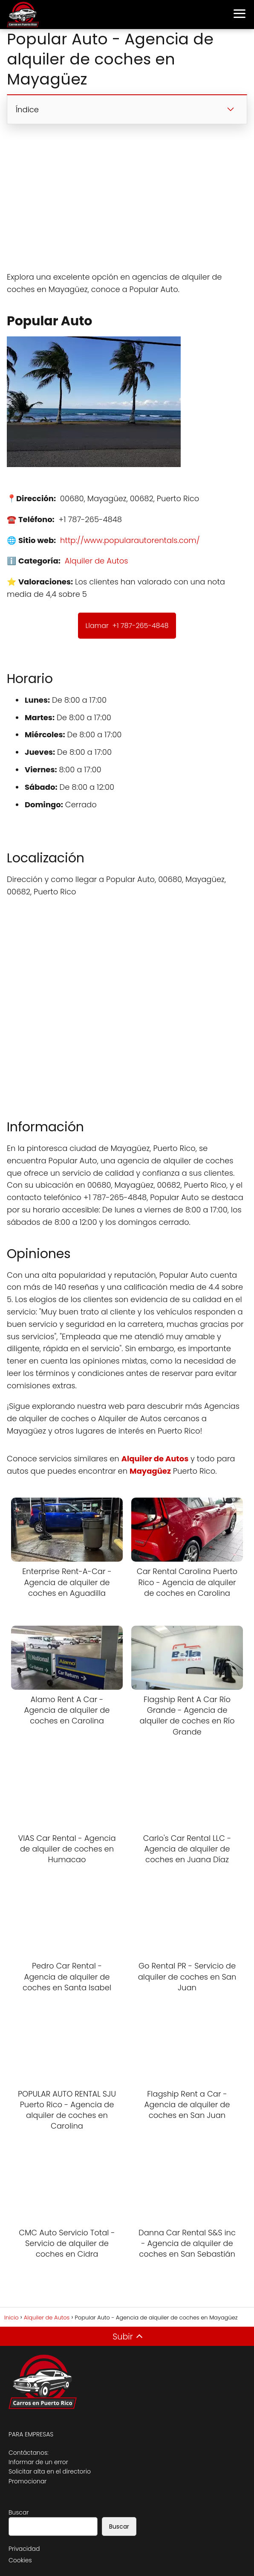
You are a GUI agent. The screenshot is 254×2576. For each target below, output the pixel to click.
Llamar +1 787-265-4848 (127, 626)
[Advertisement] (127, 197)
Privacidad (24, 2548)
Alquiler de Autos (96, 560)
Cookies (20, 2560)
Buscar (19, 2512)
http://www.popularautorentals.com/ (130, 540)
